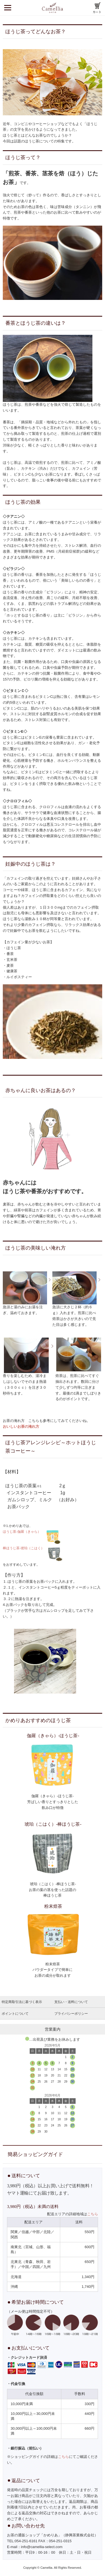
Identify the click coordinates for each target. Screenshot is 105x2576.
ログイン (81, 8)
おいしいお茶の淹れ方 (21, 1426)
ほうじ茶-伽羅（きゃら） (23, 1531)
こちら (92, 2214)
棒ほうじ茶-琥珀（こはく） (23, 1548)
